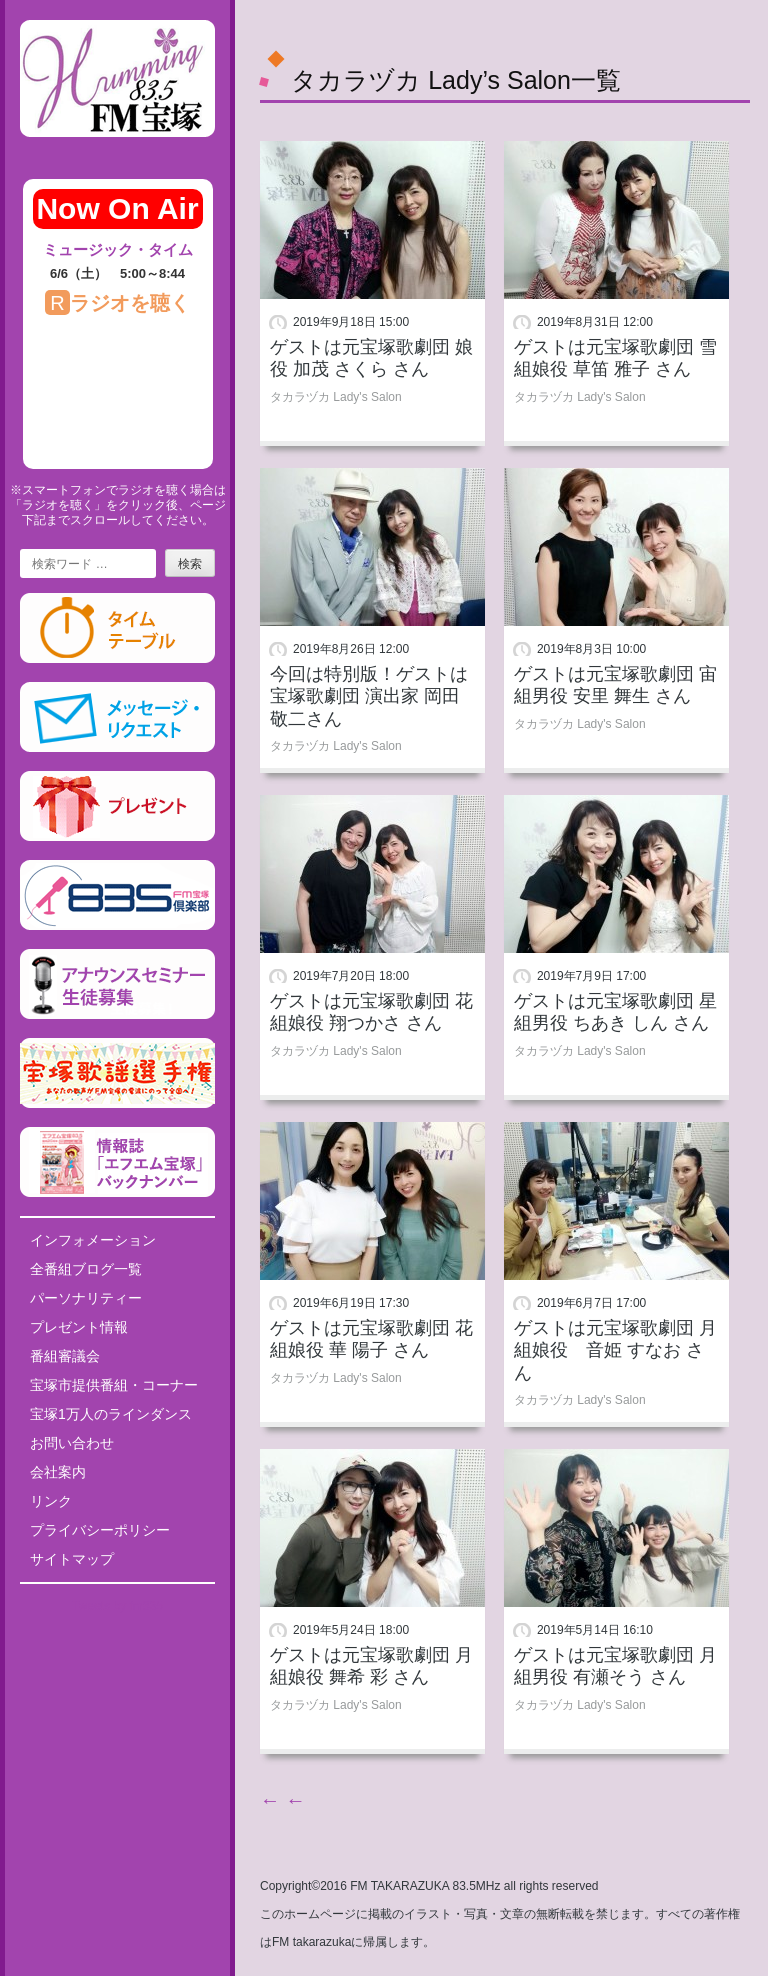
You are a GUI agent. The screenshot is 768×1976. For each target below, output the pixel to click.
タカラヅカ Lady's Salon (336, 397)
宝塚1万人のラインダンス (111, 1414)
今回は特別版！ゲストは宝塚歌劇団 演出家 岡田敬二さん (369, 696)
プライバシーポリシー (100, 1530)
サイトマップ (72, 1559)
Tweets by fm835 (117, 1606)
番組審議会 (65, 1356)
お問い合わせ (72, 1443)
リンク (51, 1501)
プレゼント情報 (79, 1327)
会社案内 (58, 1472)
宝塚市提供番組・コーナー (114, 1385)
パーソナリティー (86, 1298)
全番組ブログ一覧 (86, 1269)
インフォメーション (93, 1240)
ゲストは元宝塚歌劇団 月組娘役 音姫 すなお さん (615, 1350)
